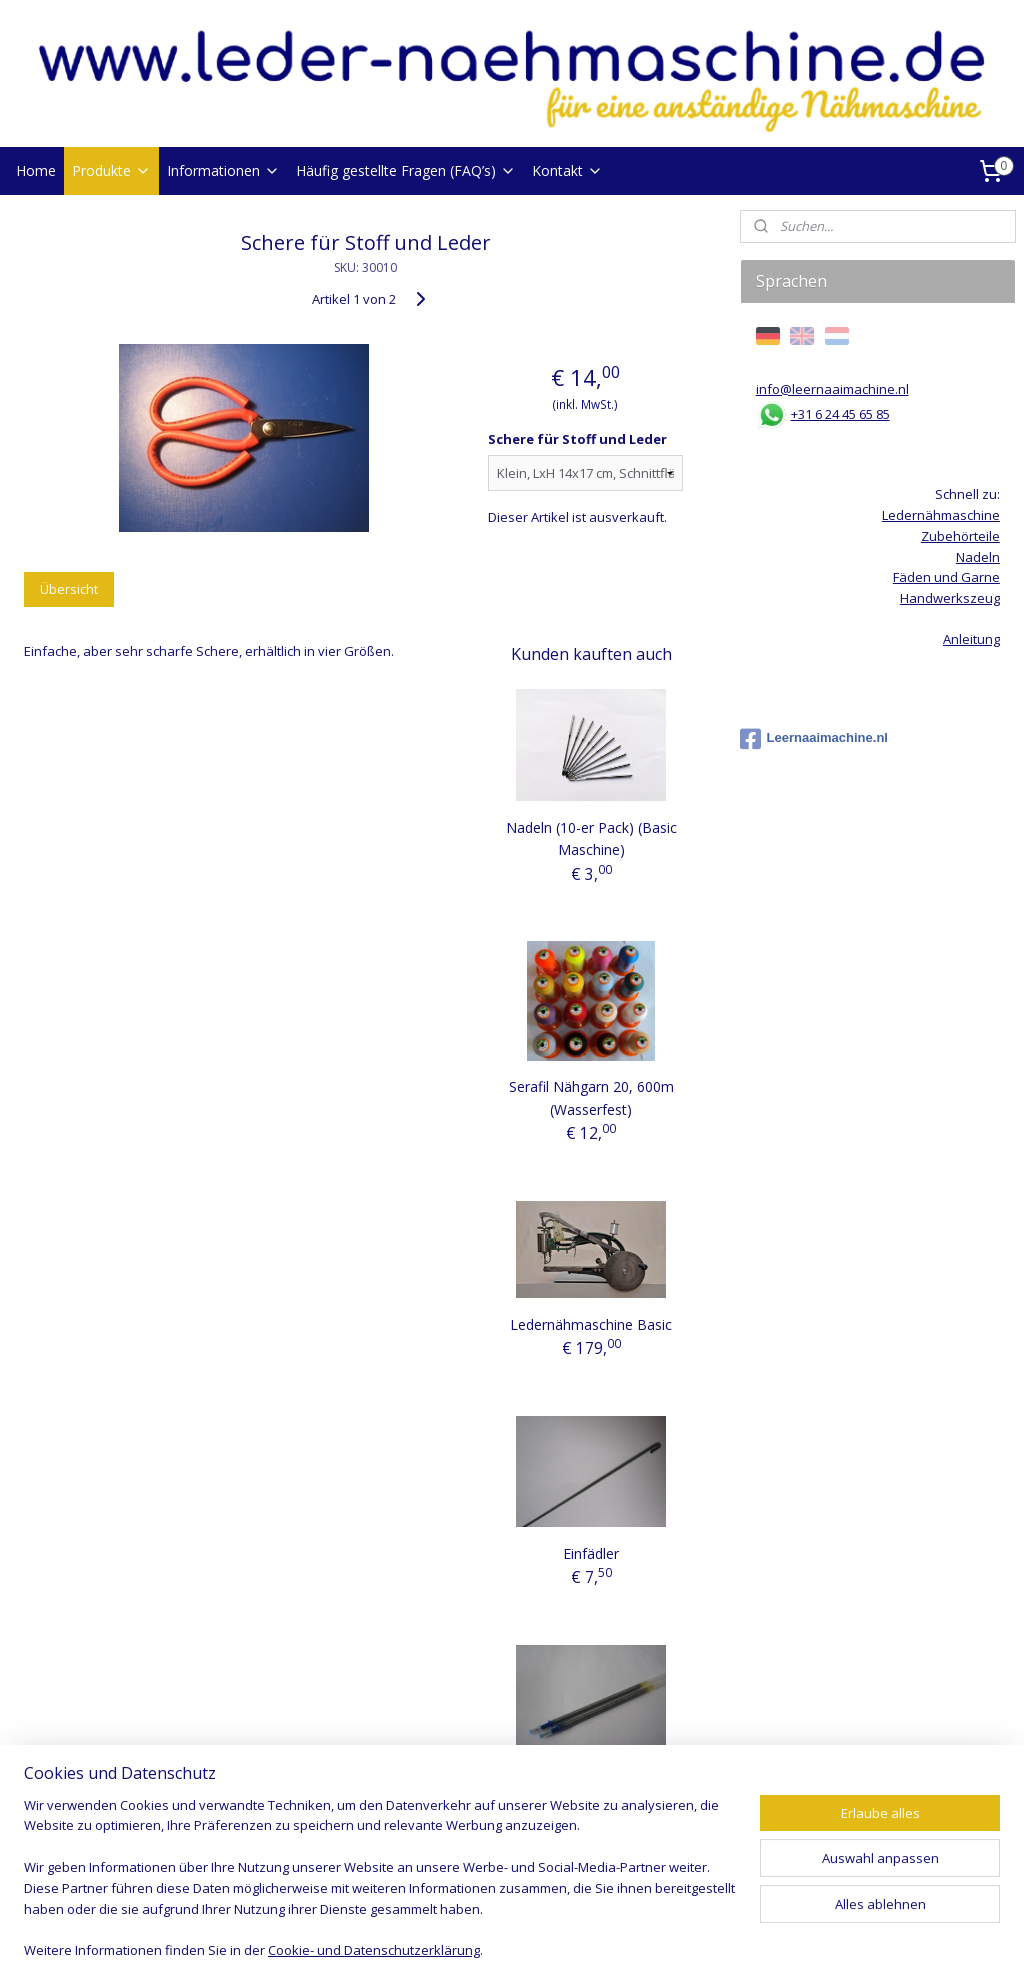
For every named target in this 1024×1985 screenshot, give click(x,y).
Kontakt (567, 170)
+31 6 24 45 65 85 (840, 414)
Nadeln (978, 557)
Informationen (223, 170)
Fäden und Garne (946, 577)
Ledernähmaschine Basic (591, 1324)
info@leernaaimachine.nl (832, 389)
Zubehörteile (960, 536)
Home (36, 170)
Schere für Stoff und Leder (577, 439)
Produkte (111, 170)
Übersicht (69, 589)
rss (489, 1948)
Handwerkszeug (950, 598)
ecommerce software (568, 1948)
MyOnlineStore (745, 1948)
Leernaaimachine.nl (814, 739)
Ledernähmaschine (941, 515)
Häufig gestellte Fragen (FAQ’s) (406, 170)
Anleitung (971, 639)
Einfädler (591, 1553)
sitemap (447, 1948)
